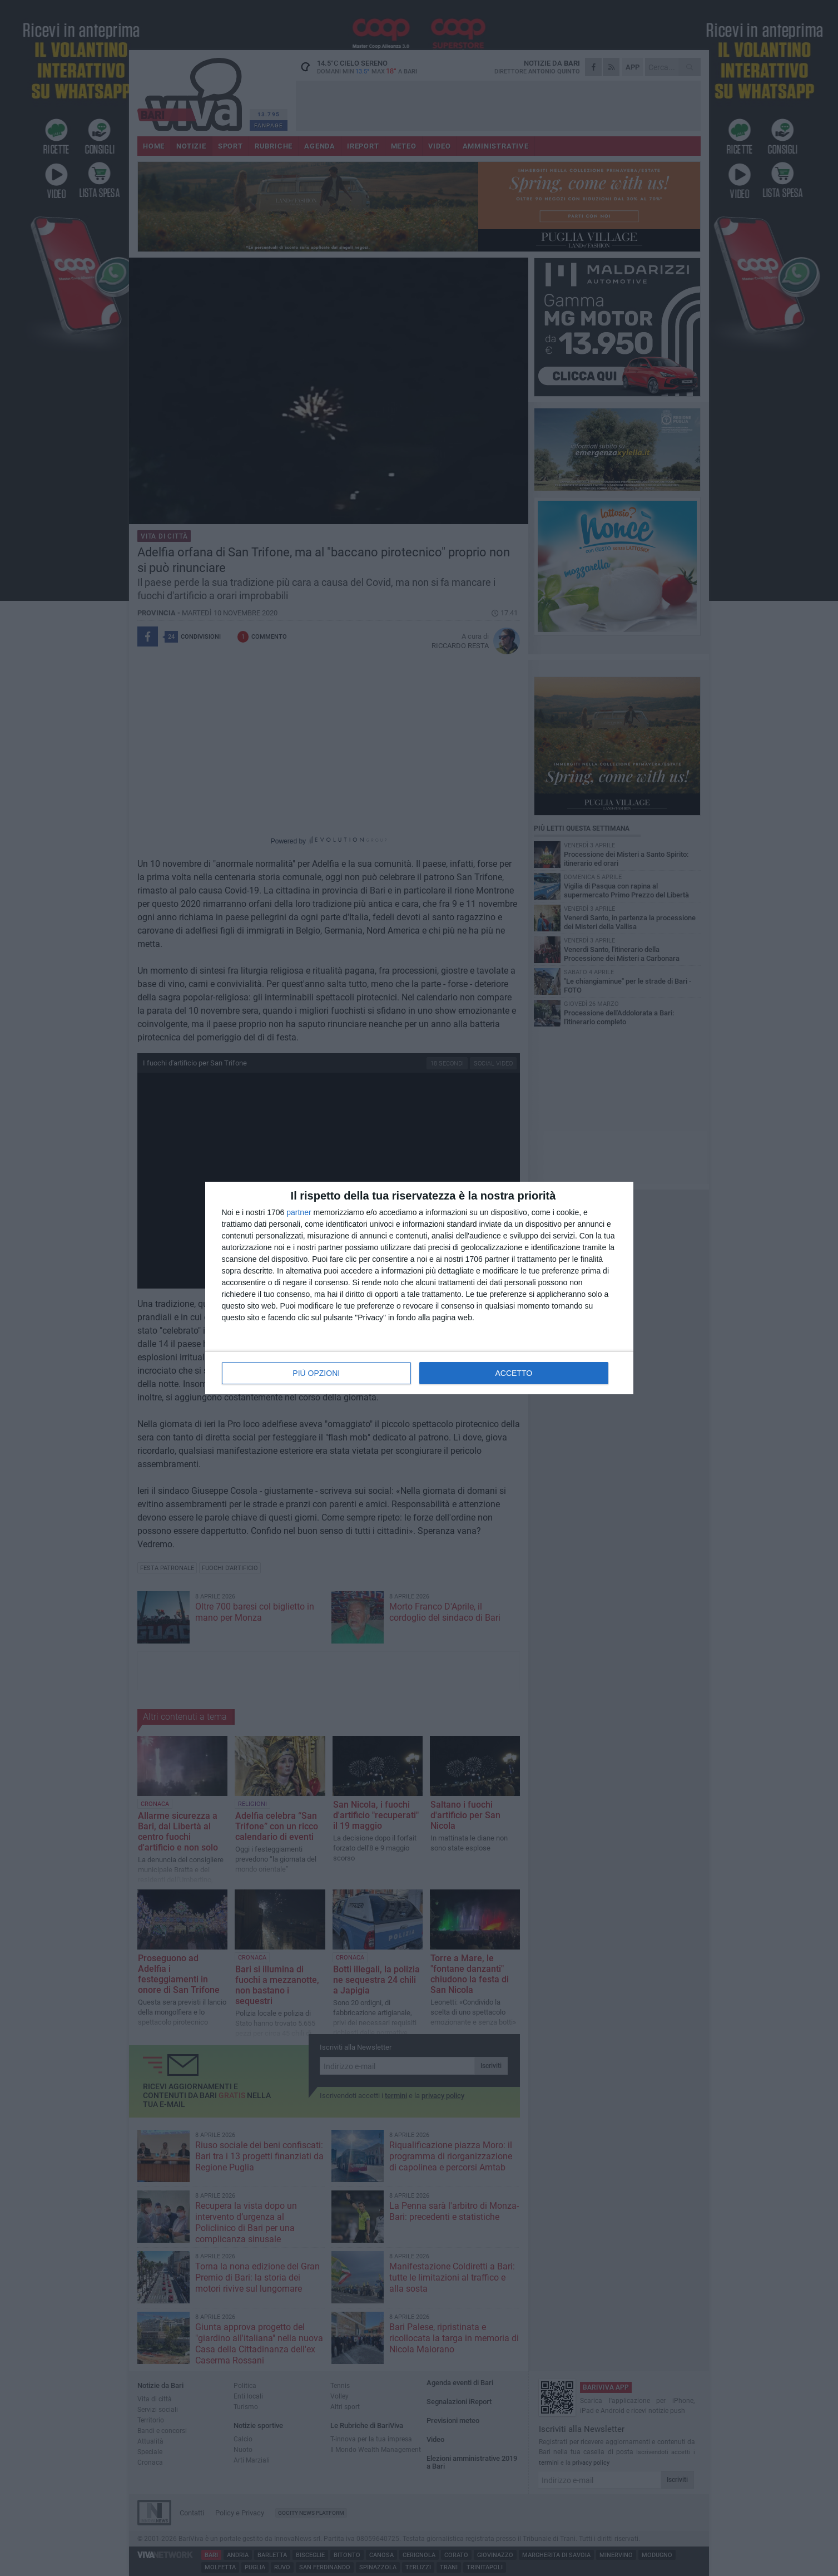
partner (298, 1212)
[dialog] (419, 1288)
